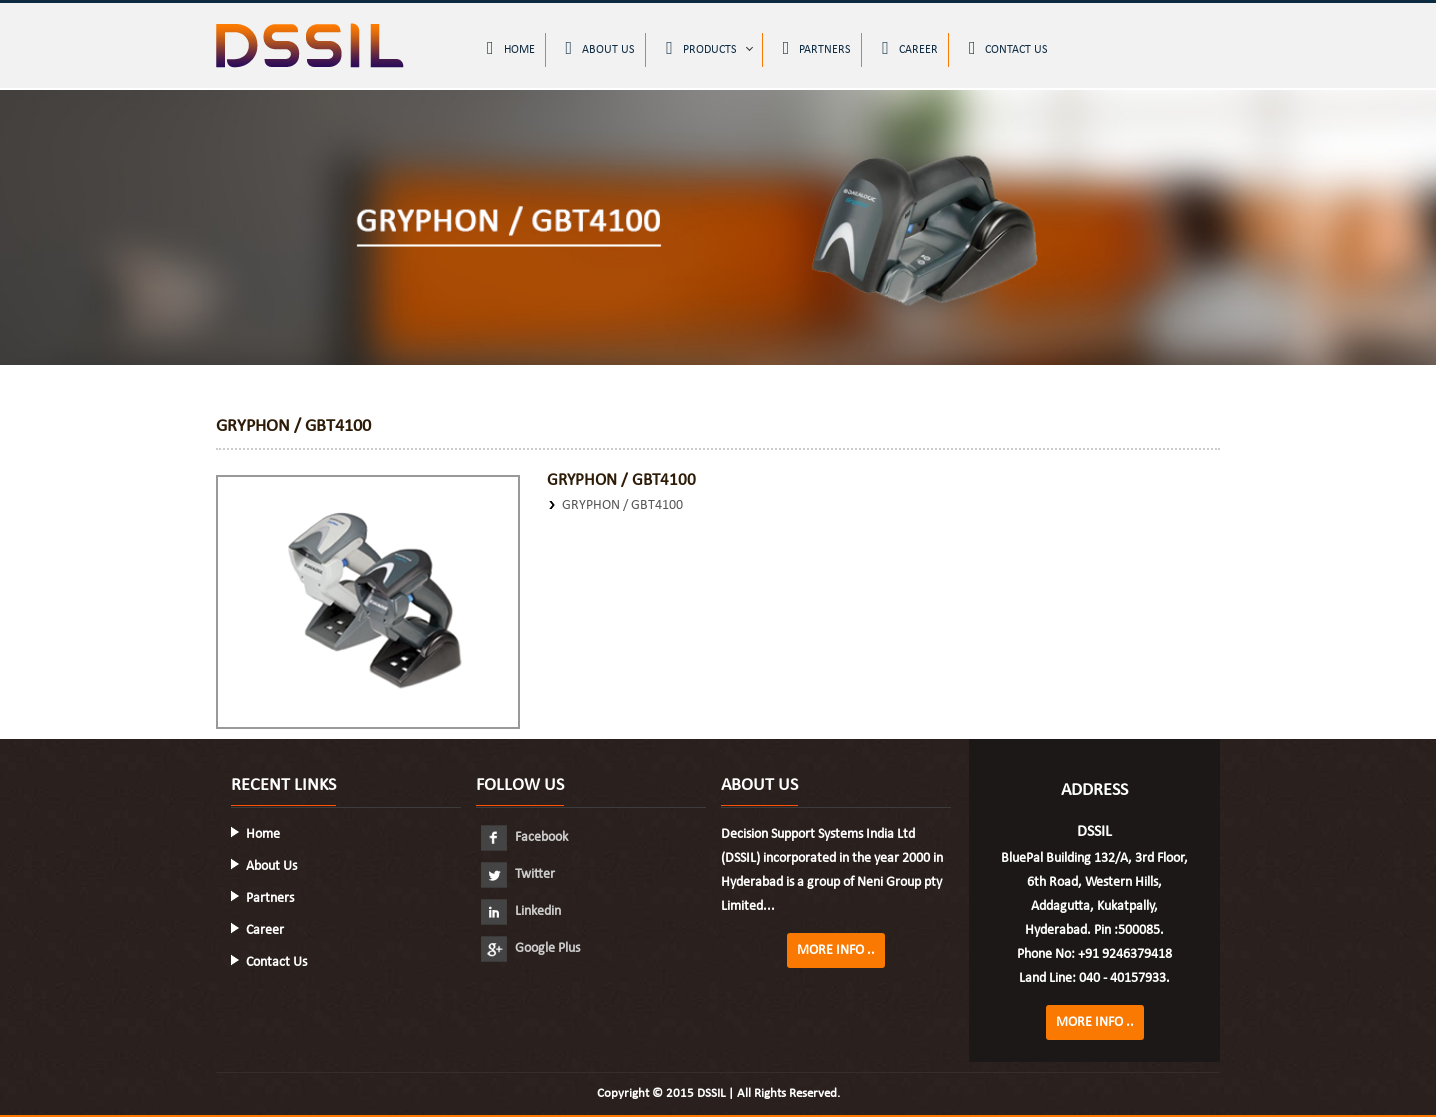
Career (910, 48)
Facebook (524, 837)
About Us (601, 48)
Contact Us (1009, 48)
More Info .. (836, 950)
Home (511, 48)
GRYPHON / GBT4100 (622, 505)
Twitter (518, 874)
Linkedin (521, 911)
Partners (817, 48)
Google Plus (530, 948)
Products (701, 48)
